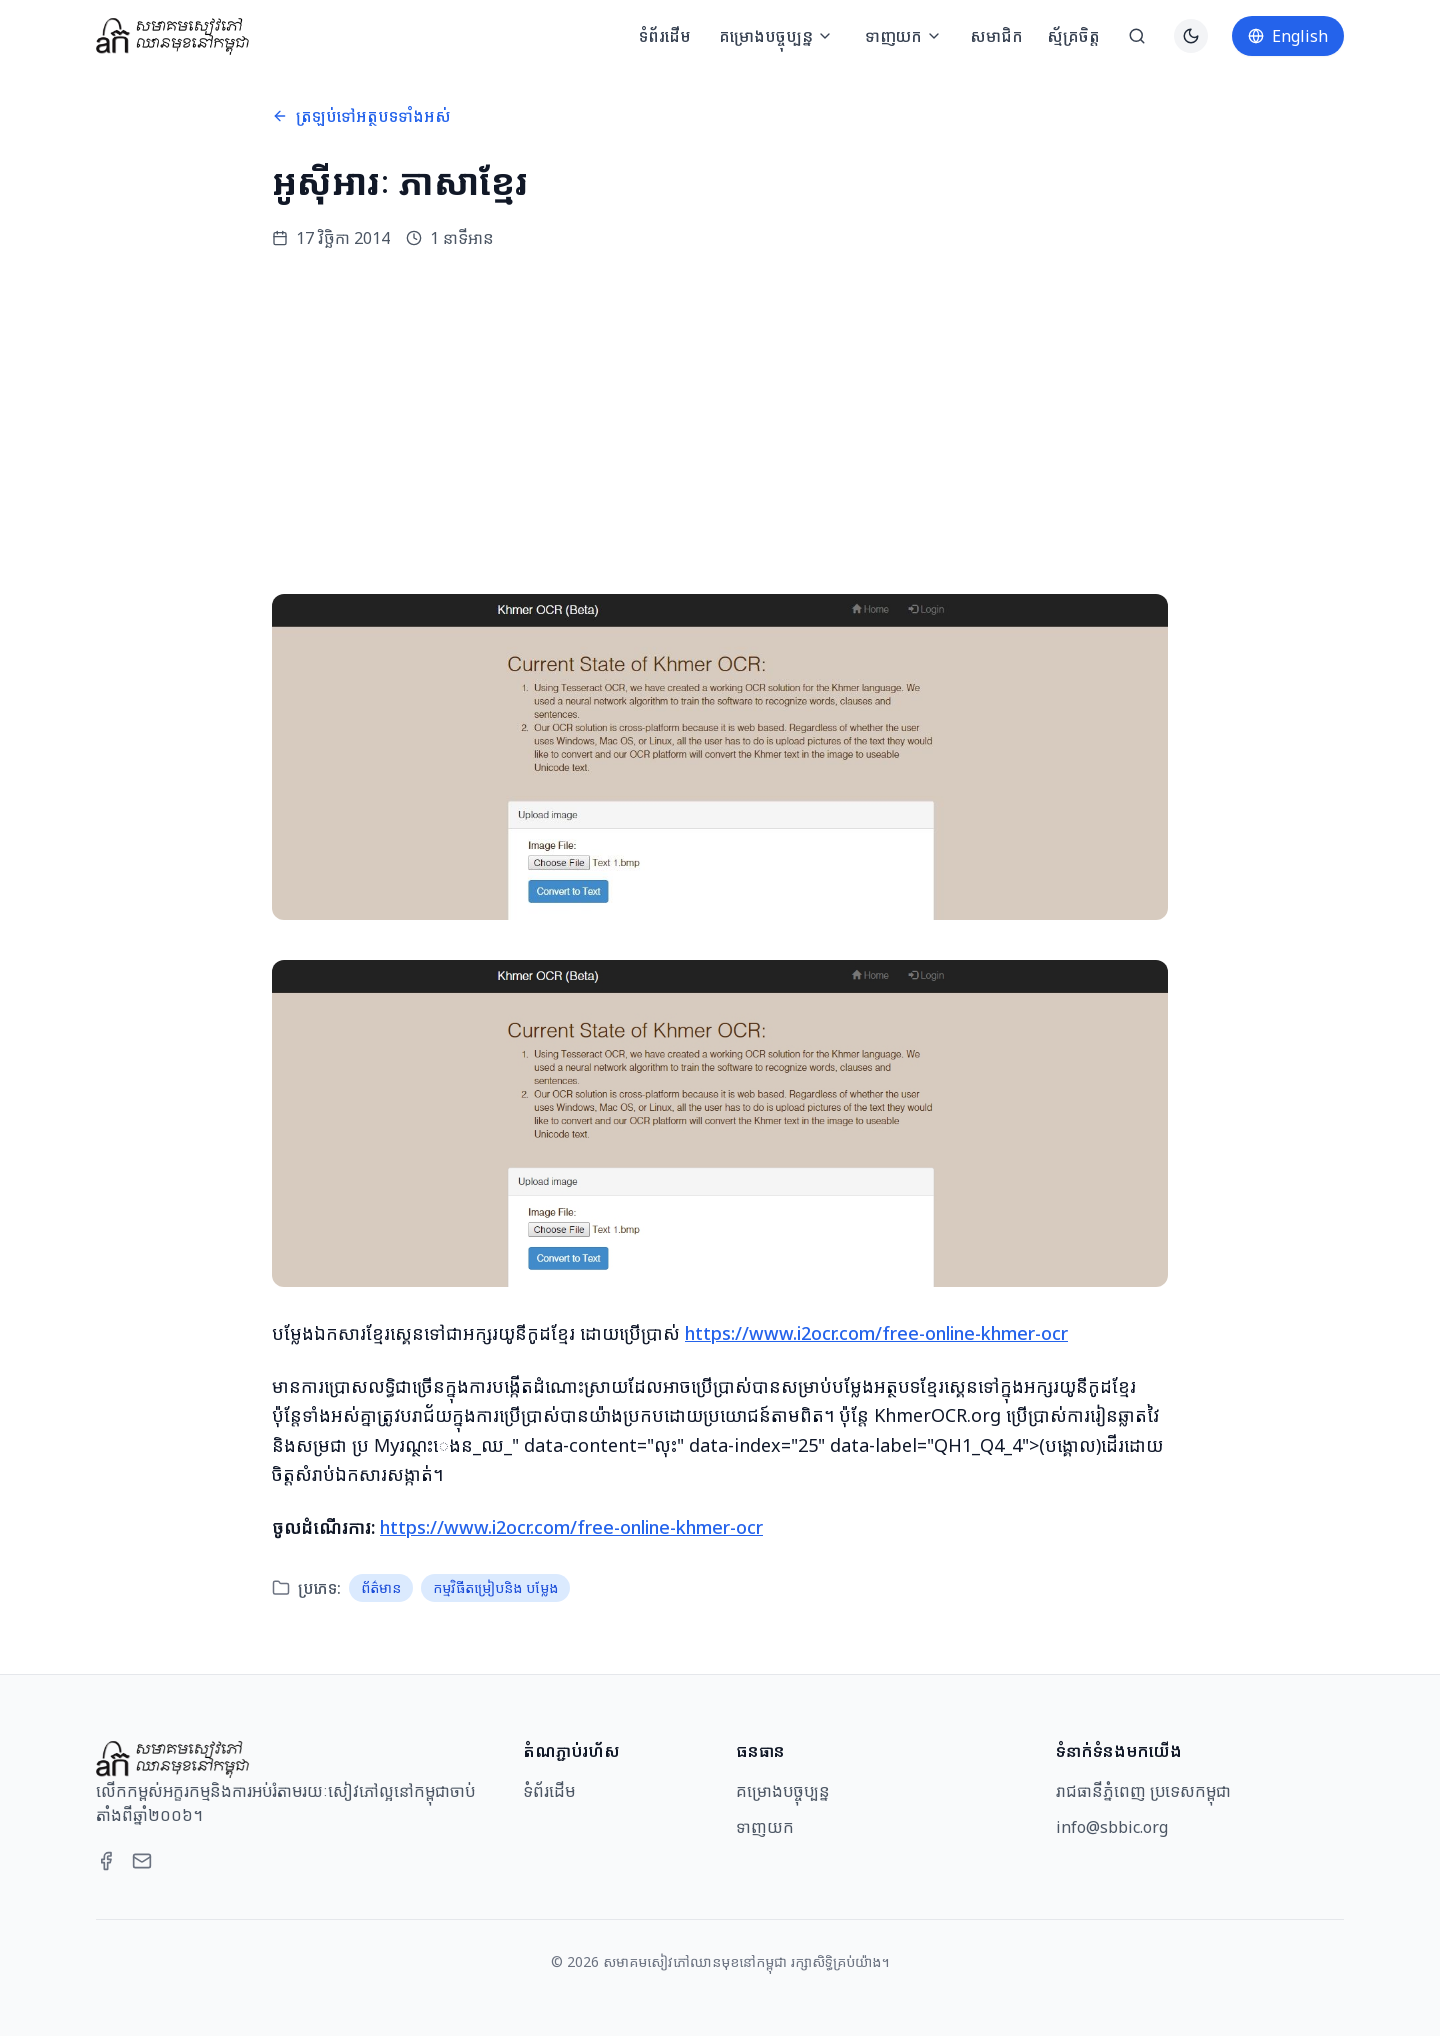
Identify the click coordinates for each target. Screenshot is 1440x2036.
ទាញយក (903, 36)
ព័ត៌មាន (381, 1587)
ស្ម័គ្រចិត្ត (1073, 36)
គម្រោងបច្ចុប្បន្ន (776, 36)
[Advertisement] (720, 422)
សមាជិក (996, 36)
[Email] (142, 1861)
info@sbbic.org (1112, 1827)
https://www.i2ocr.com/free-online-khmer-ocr (876, 1333)
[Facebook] (106, 1861)
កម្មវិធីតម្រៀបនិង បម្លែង (495, 1587)
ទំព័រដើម (665, 36)
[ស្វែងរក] (1137, 36)
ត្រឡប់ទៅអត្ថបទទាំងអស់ (361, 116)
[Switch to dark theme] (1191, 36)
